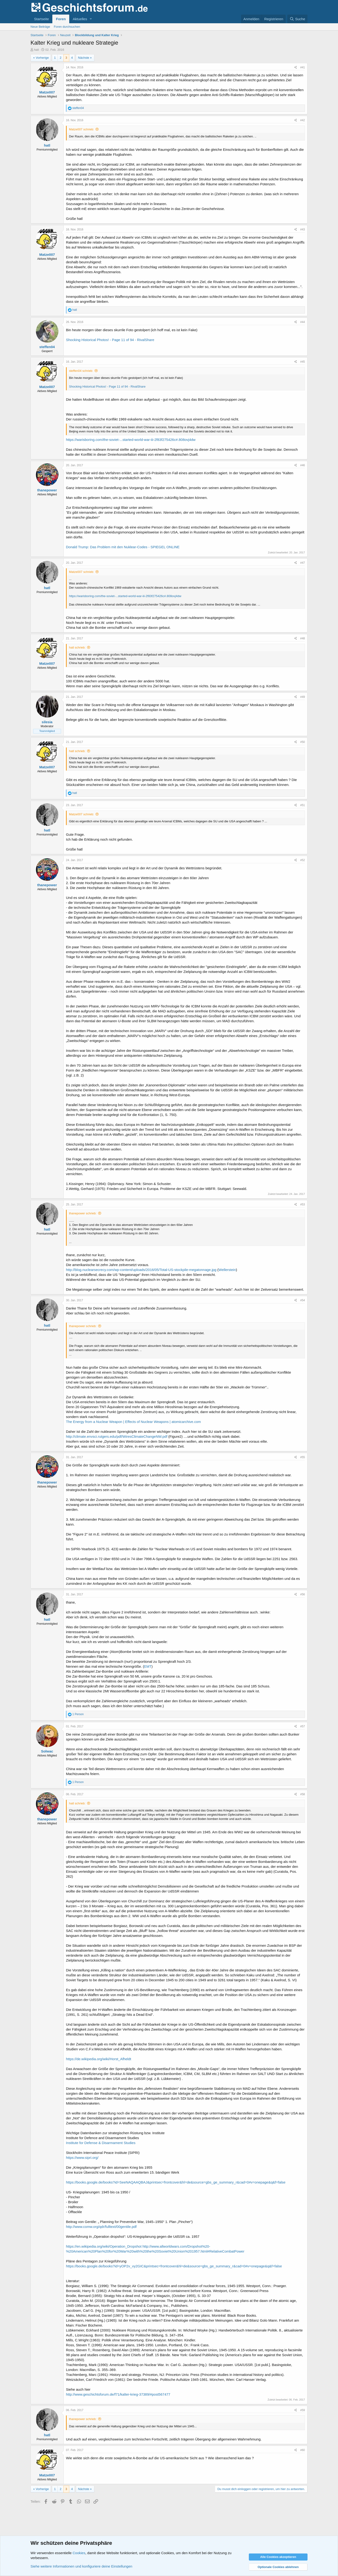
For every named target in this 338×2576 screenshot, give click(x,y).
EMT (148, 1666)
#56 (302, 1594)
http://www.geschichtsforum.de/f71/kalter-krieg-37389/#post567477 (118, 2394)
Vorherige (42, 57)
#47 (302, 562)
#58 (302, 1794)
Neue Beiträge (40, 26)
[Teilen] (296, 67)
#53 (302, 1204)
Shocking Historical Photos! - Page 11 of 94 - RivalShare (110, 340)
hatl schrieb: (77, 647)
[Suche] (297, 19)
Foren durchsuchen (67, 26)
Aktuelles (80, 19)
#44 (302, 322)
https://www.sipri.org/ (82, 2158)
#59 (302, 2410)
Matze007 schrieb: (81, 129)
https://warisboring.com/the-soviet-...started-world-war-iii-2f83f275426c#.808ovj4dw (131, 440)
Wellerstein (227, 1270)
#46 (302, 465)
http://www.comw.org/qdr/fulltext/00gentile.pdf (101, 2227)
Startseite (41, 19)
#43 (302, 229)
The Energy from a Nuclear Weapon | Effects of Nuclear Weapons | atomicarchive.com (133, 1422)
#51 (302, 805)
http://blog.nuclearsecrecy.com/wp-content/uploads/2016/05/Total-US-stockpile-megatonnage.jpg (141, 1270)
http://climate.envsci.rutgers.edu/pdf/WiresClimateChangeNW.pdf (116, 1436)
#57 (302, 1726)
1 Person (78, 1714)
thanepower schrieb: (82, 1213)
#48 (302, 638)
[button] (91, 19)
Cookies (79, 2553)
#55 (302, 1457)
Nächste (83, 57)
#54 (302, 1300)
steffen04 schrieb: (81, 371)
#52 (302, 860)
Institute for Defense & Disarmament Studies (100, 2143)
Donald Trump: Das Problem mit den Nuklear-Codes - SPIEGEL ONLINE (123, 547)
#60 (302, 2450)
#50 (302, 742)
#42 (302, 120)
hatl (36, 49)
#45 (302, 361)
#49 (302, 697)
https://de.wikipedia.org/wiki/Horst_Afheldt (98, 2059)
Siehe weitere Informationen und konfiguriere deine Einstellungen (81, 2566)
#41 (302, 67)
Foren (61, 19)
